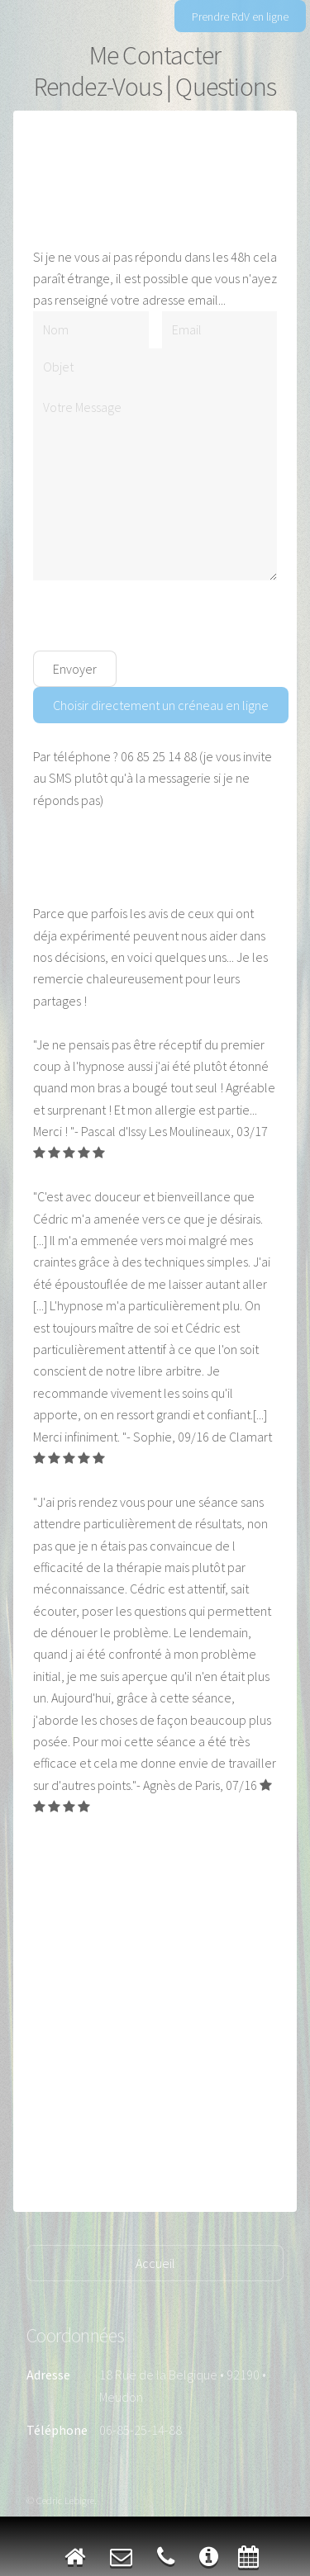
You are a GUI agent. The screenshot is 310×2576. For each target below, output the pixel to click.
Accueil (155, 2263)
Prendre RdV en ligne (240, 16)
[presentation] (158, 618)
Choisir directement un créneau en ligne (161, 705)
